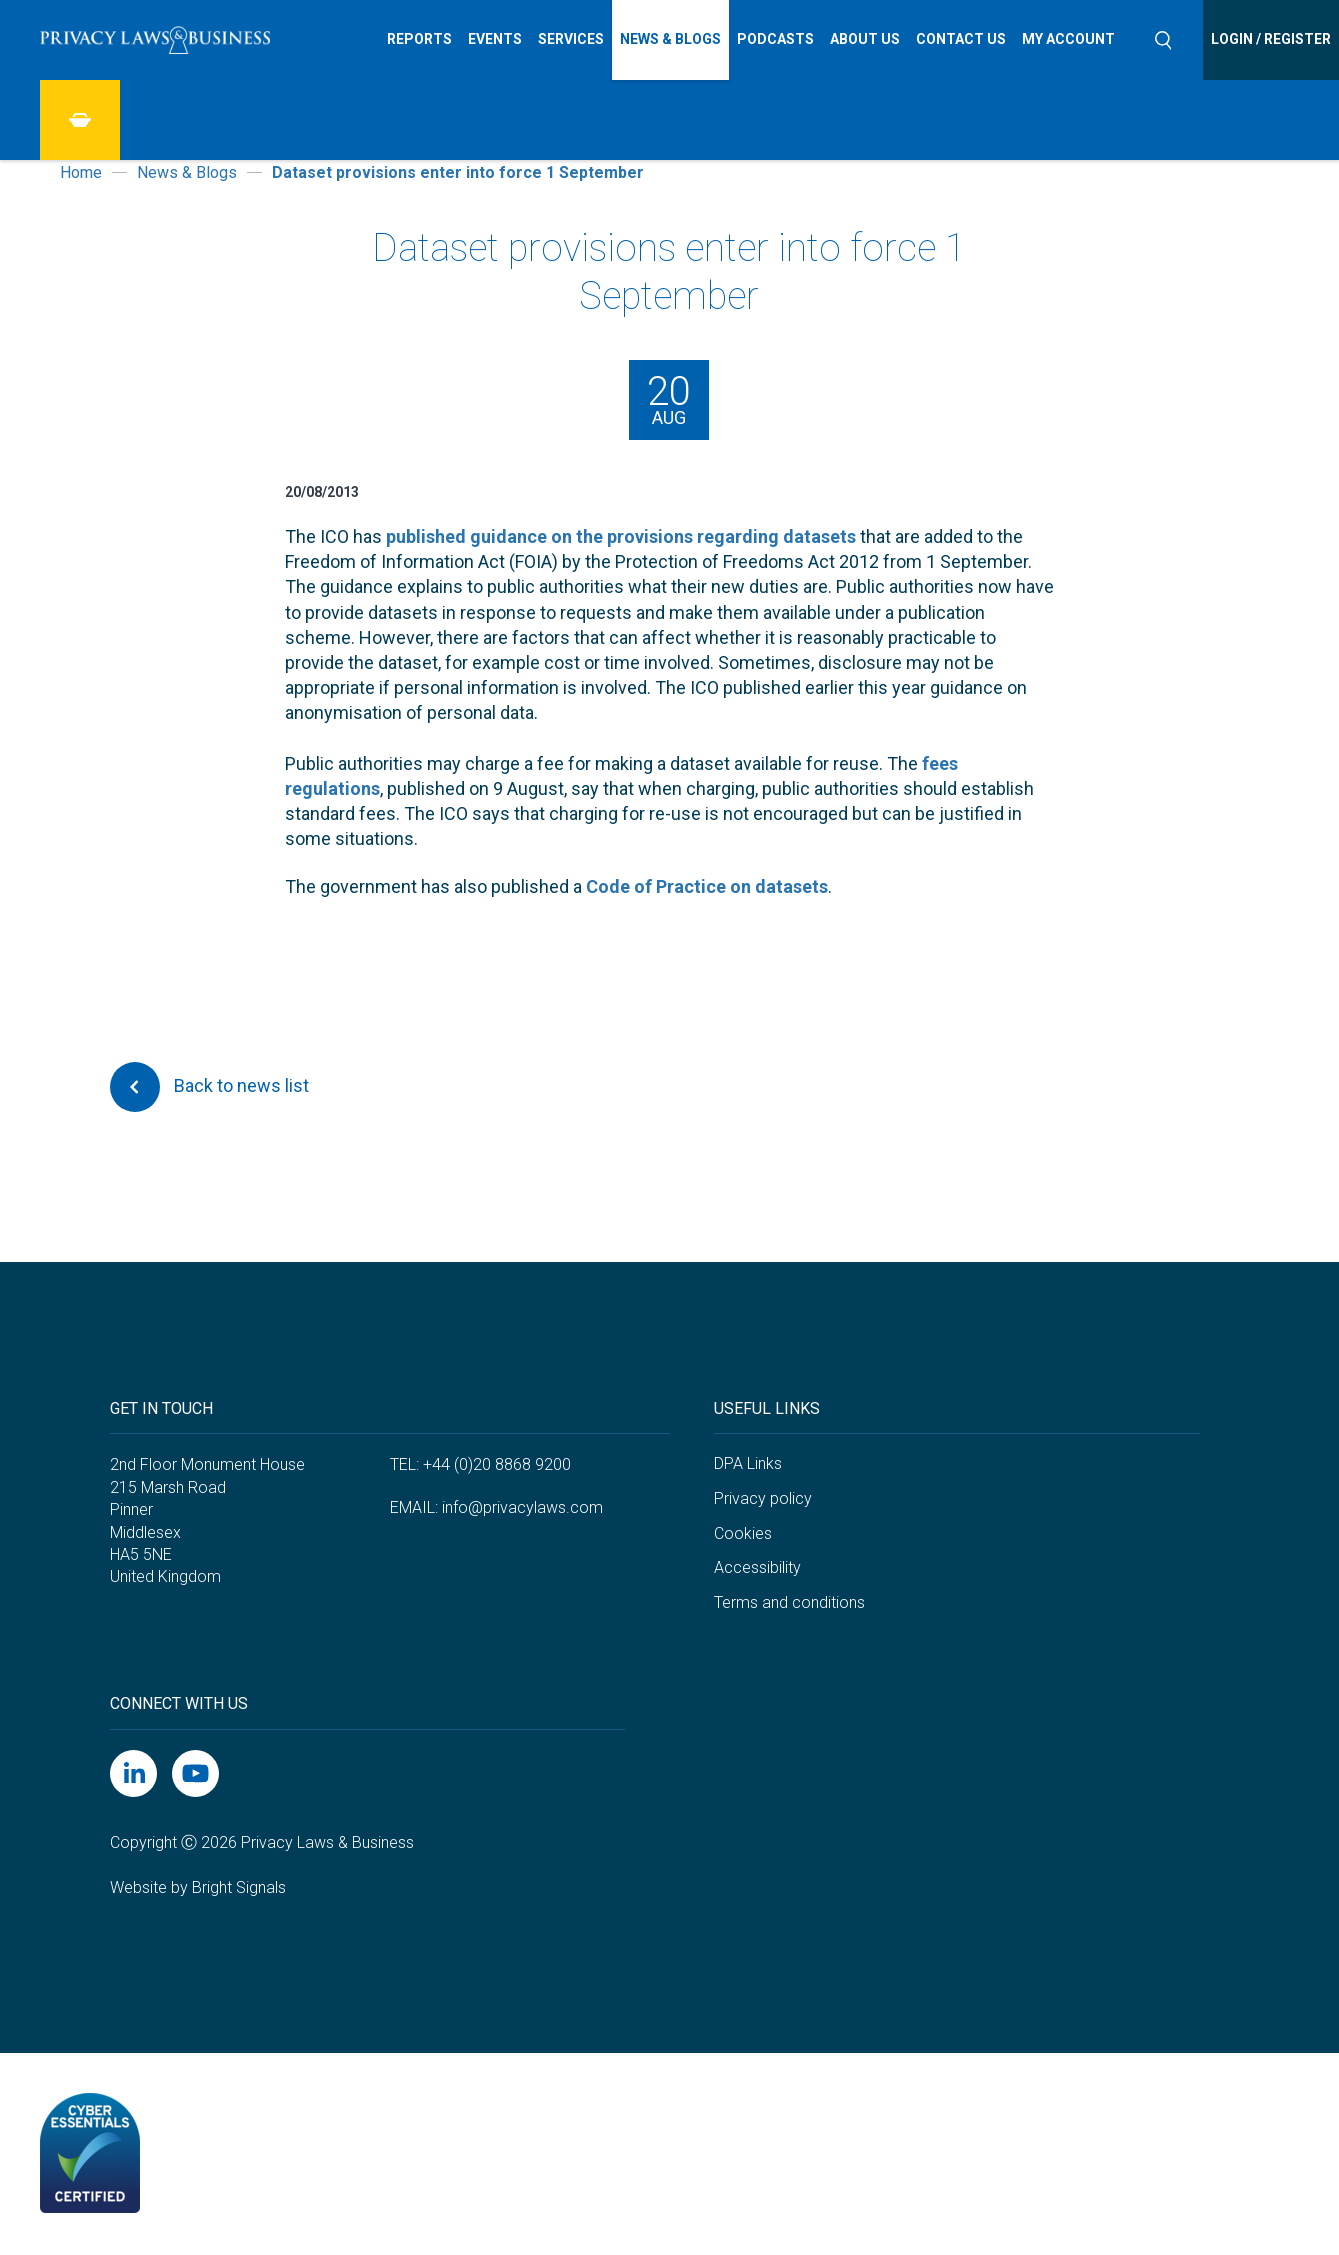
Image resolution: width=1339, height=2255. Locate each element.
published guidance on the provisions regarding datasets (621, 536)
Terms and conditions (789, 1602)
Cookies (743, 1533)
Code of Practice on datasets (707, 886)
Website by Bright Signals (198, 1887)
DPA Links (748, 1463)
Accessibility (757, 1567)
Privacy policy (763, 1498)
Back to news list (209, 1087)
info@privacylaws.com (522, 1507)
